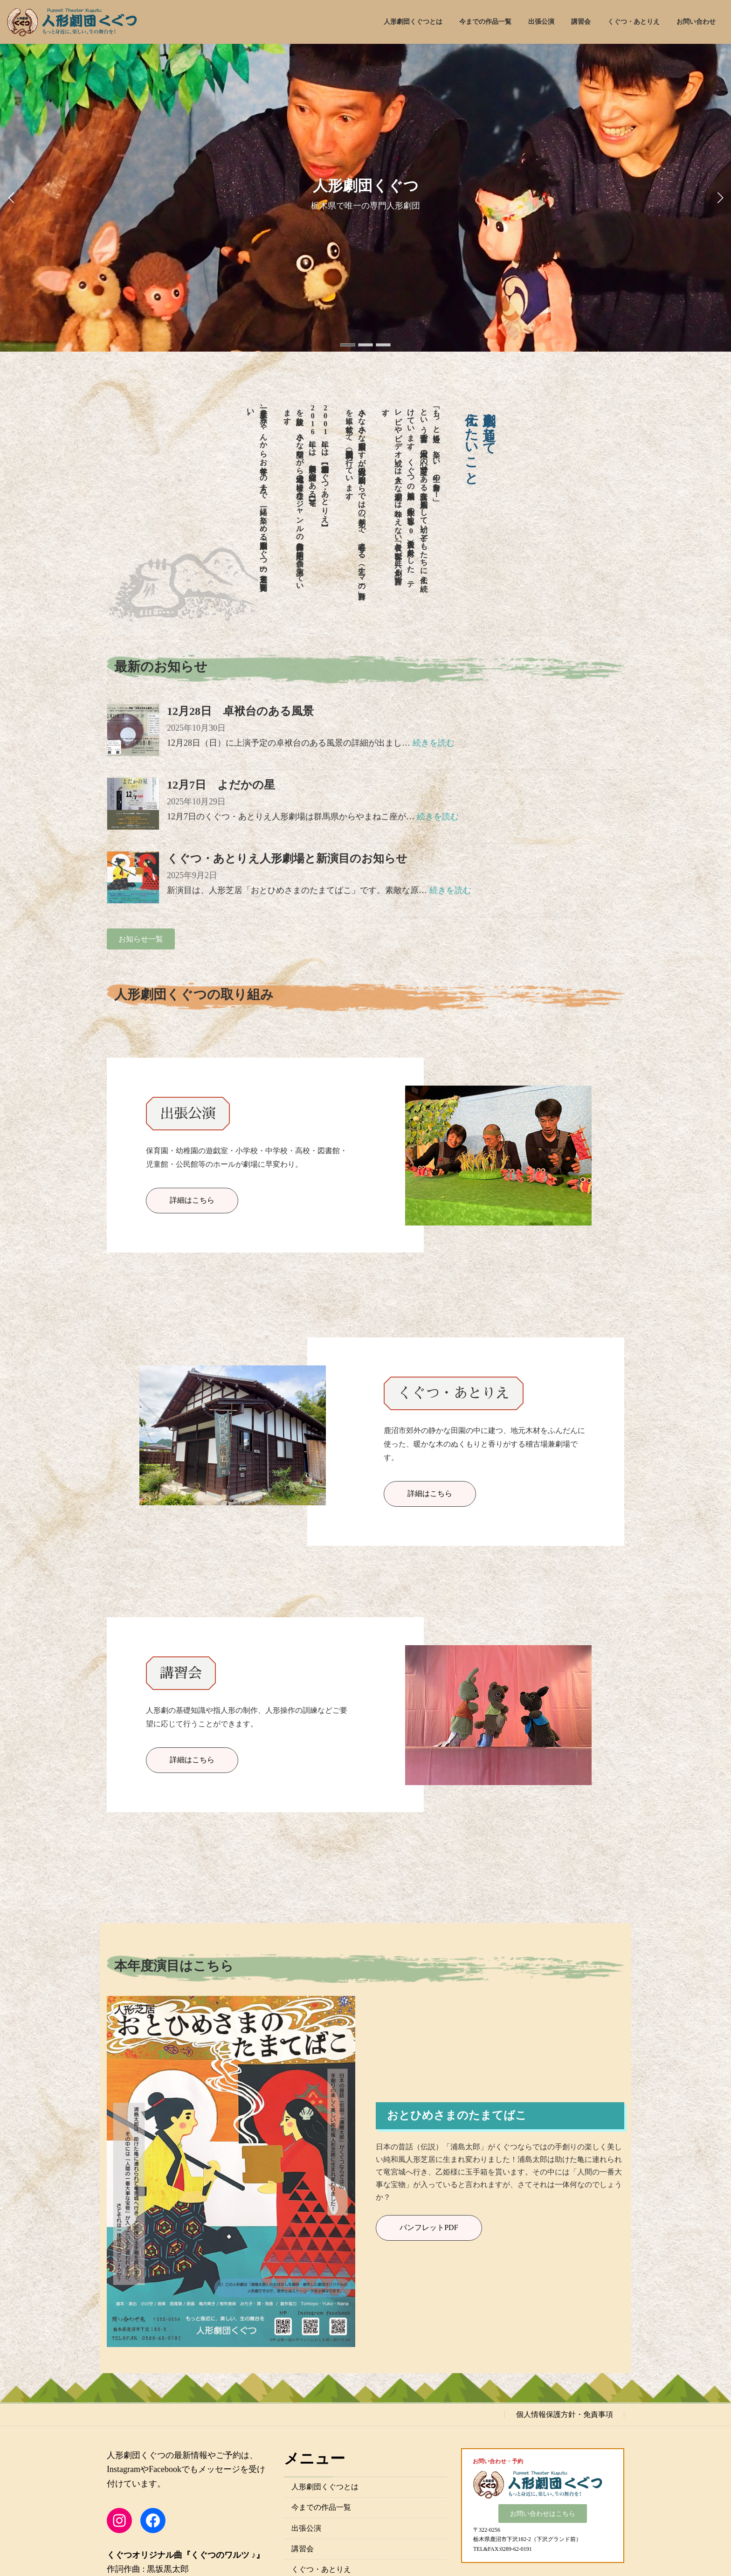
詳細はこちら (192, 1200)
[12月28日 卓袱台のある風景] (133, 731)
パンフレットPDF (429, 2227)
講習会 (302, 2549)
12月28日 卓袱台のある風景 (240, 711)
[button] (348, 345)
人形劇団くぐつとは (325, 2487)
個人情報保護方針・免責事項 (564, 2414)
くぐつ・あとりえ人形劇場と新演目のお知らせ (287, 858)
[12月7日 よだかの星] (133, 804)
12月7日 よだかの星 (221, 785)
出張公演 (306, 2528)
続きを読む (434, 743)
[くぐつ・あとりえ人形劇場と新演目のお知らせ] (133, 878)
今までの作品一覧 (321, 2507)
